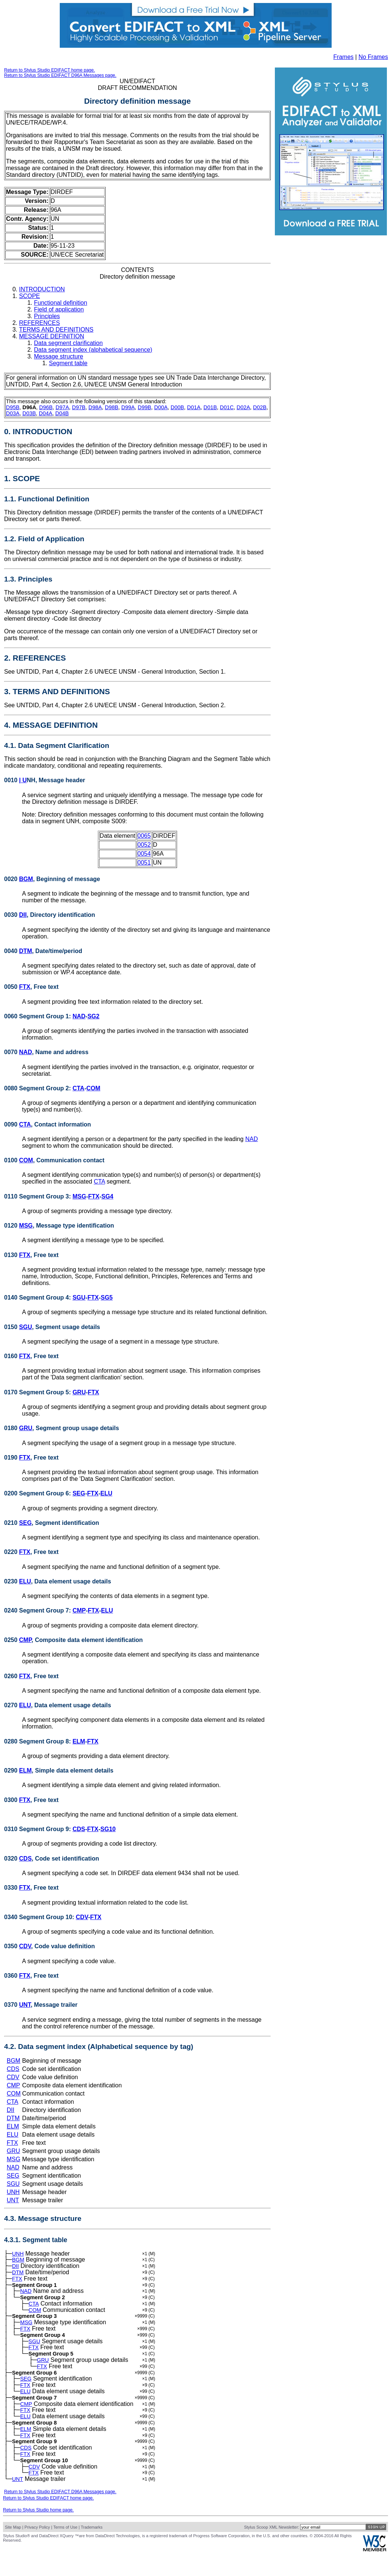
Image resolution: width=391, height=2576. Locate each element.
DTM (25, 951)
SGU (79, 1297)
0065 (144, 836)
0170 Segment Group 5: (38, 1392)
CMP (79, 1610)
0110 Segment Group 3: (38, 1196)
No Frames (373, 57)
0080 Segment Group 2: (38, 1088)
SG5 (107, 1297)
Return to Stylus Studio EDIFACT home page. (49, 70)
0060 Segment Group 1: (38, 1016)
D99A (128, 407)
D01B (210, 407)
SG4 (108, 1196)
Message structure (58, 356)
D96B (46, 407)
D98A (95, 407)
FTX (24, 987)
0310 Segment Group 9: (38, 1829)
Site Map (13, 2550)
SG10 (108, 1829)
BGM (26, 879)
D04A (45, 413)
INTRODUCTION (42, 289)
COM (93, 1088)
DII (23, 915)
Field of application (59, 309)
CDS (78, 1829)
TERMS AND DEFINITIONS (56, 329)
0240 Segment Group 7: (38, 1610)
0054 (144, 853)
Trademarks (91, 2550)
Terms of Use (65, 2550)
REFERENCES (39, 323)
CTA (78, 1088)
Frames (343, 57)
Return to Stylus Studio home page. (38, 2533)
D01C (227, 407)
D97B (79, 407)
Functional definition (60, 303)
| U (23, 780)
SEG (78, 1493)
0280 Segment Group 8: (38, 1741)
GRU (79, 1392)
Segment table (68, 363)
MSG (79, 1196)
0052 (144, 845)
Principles (47, 316)
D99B (144, 407)
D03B (29, 413)
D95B (12, 407)
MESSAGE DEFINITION (51, 336)
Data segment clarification (68, 343)
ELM (78, 1741)
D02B (260, 407)
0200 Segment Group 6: (38, 1493)
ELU (106, 1493)
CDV (82, 1917)
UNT (25, 2005)
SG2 (93, 1016)
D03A (12, 413)
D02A (243, 407)
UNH (13, 2192)
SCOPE (29, 296)
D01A (194, 407)
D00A (161, 407)
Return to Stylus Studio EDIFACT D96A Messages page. (60, 75)
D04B (62, 413)
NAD (79, 1016)
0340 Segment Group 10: (40, 1917)
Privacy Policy (37, 2550)
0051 (144, 862)
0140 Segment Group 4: (38, 1297)
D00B (177, 407)
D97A (62, 407)
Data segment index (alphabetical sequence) (93, 350)
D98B (111, 407)
